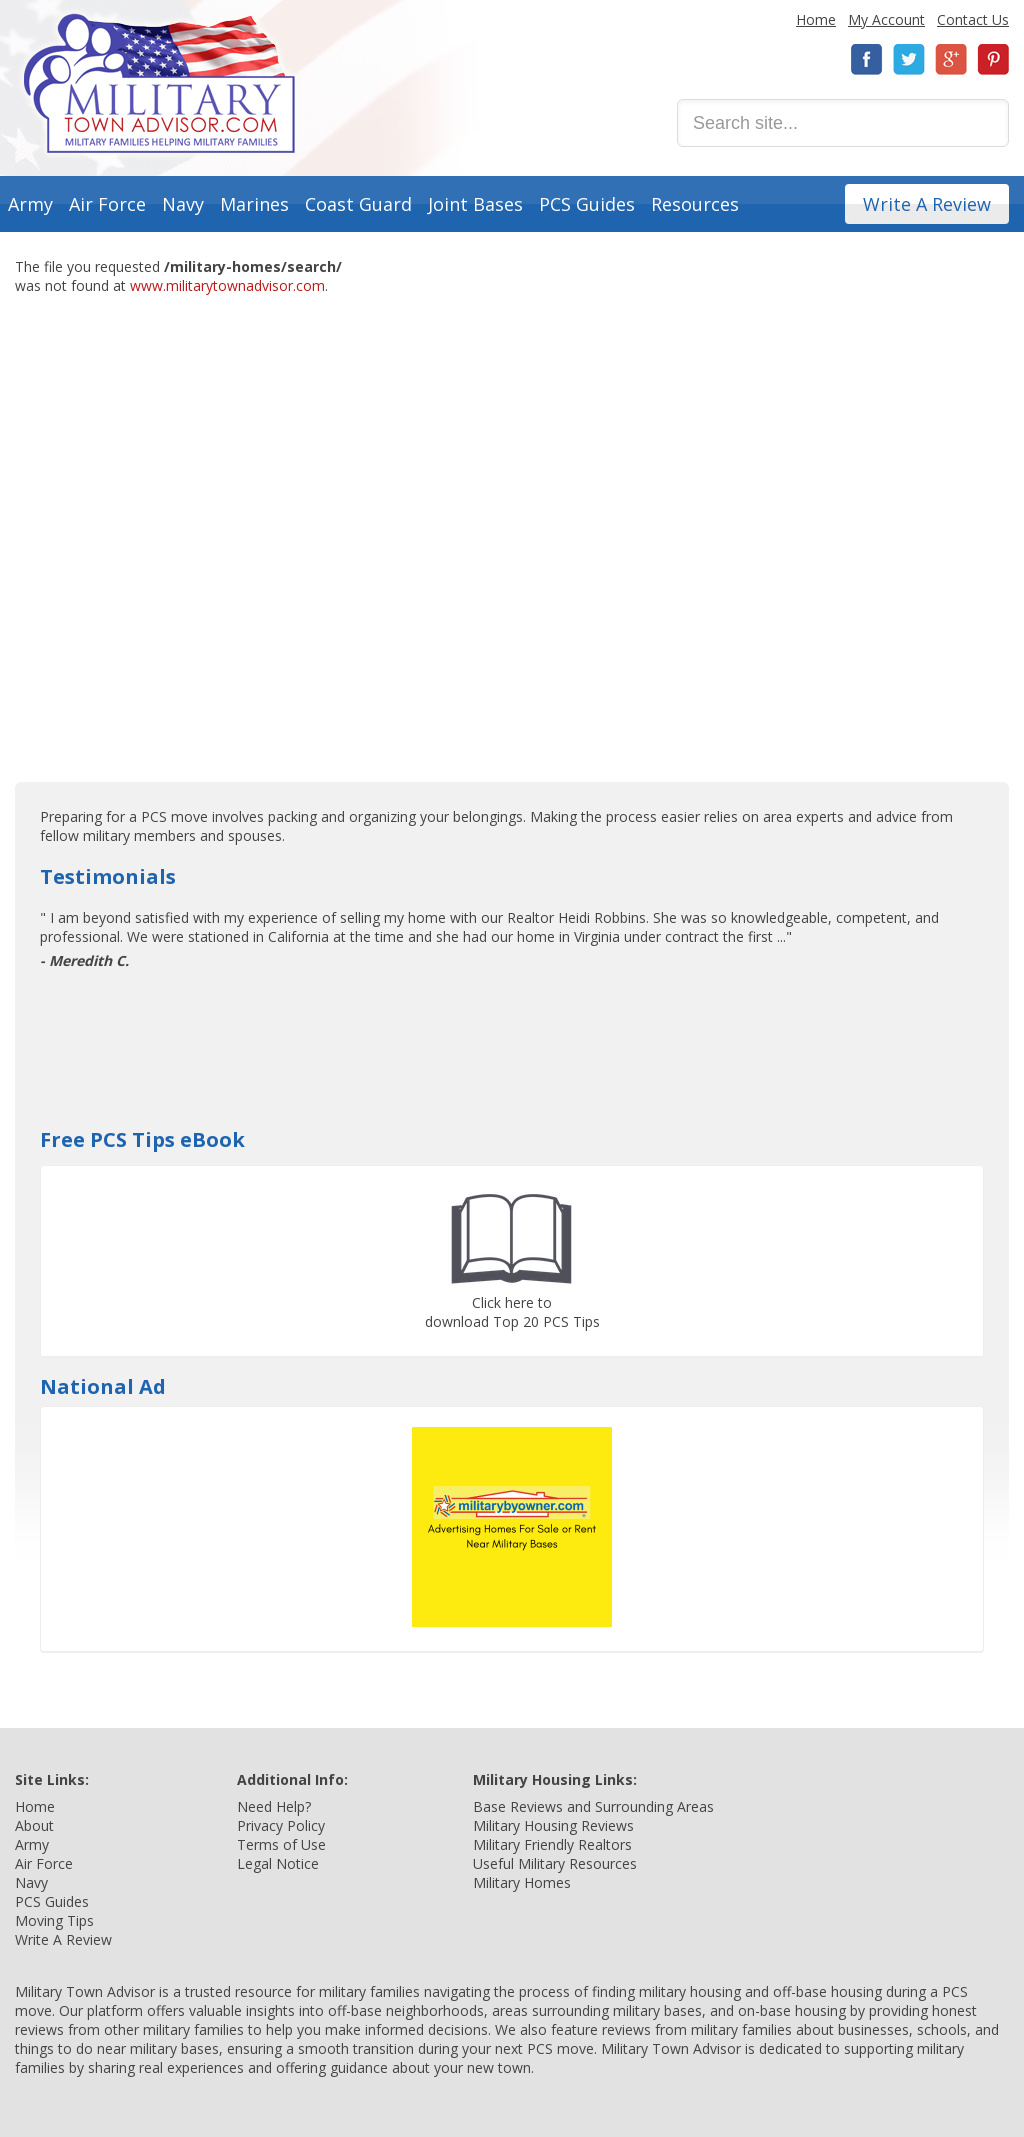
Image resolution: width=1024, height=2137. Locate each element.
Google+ (951, 59)
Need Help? (274, 1806)
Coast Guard (358, 204)
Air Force (107, 204)
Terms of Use (281, 1844)
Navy (183, 204)
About (34, 1825)
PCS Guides (587, 204)
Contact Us (973, 19)
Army (30, 204)
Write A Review (927, 204)
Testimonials (108, 876)
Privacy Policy (281, 1825)
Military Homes (522, 1882)
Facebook (867, 59)
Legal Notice (278, 1863)
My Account (886, 19)
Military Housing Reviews (553, 1825)
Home (816, 19)
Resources (695, 204)
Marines (254, 204)
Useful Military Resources (555, 1863)
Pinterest (993, 59)
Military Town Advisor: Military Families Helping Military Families (159, 83)
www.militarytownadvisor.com (227, 285)
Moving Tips (54, 1920)
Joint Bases (475, 204)
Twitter (909, 59)
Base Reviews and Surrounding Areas (593, 1806)
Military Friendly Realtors (552, 1844)
